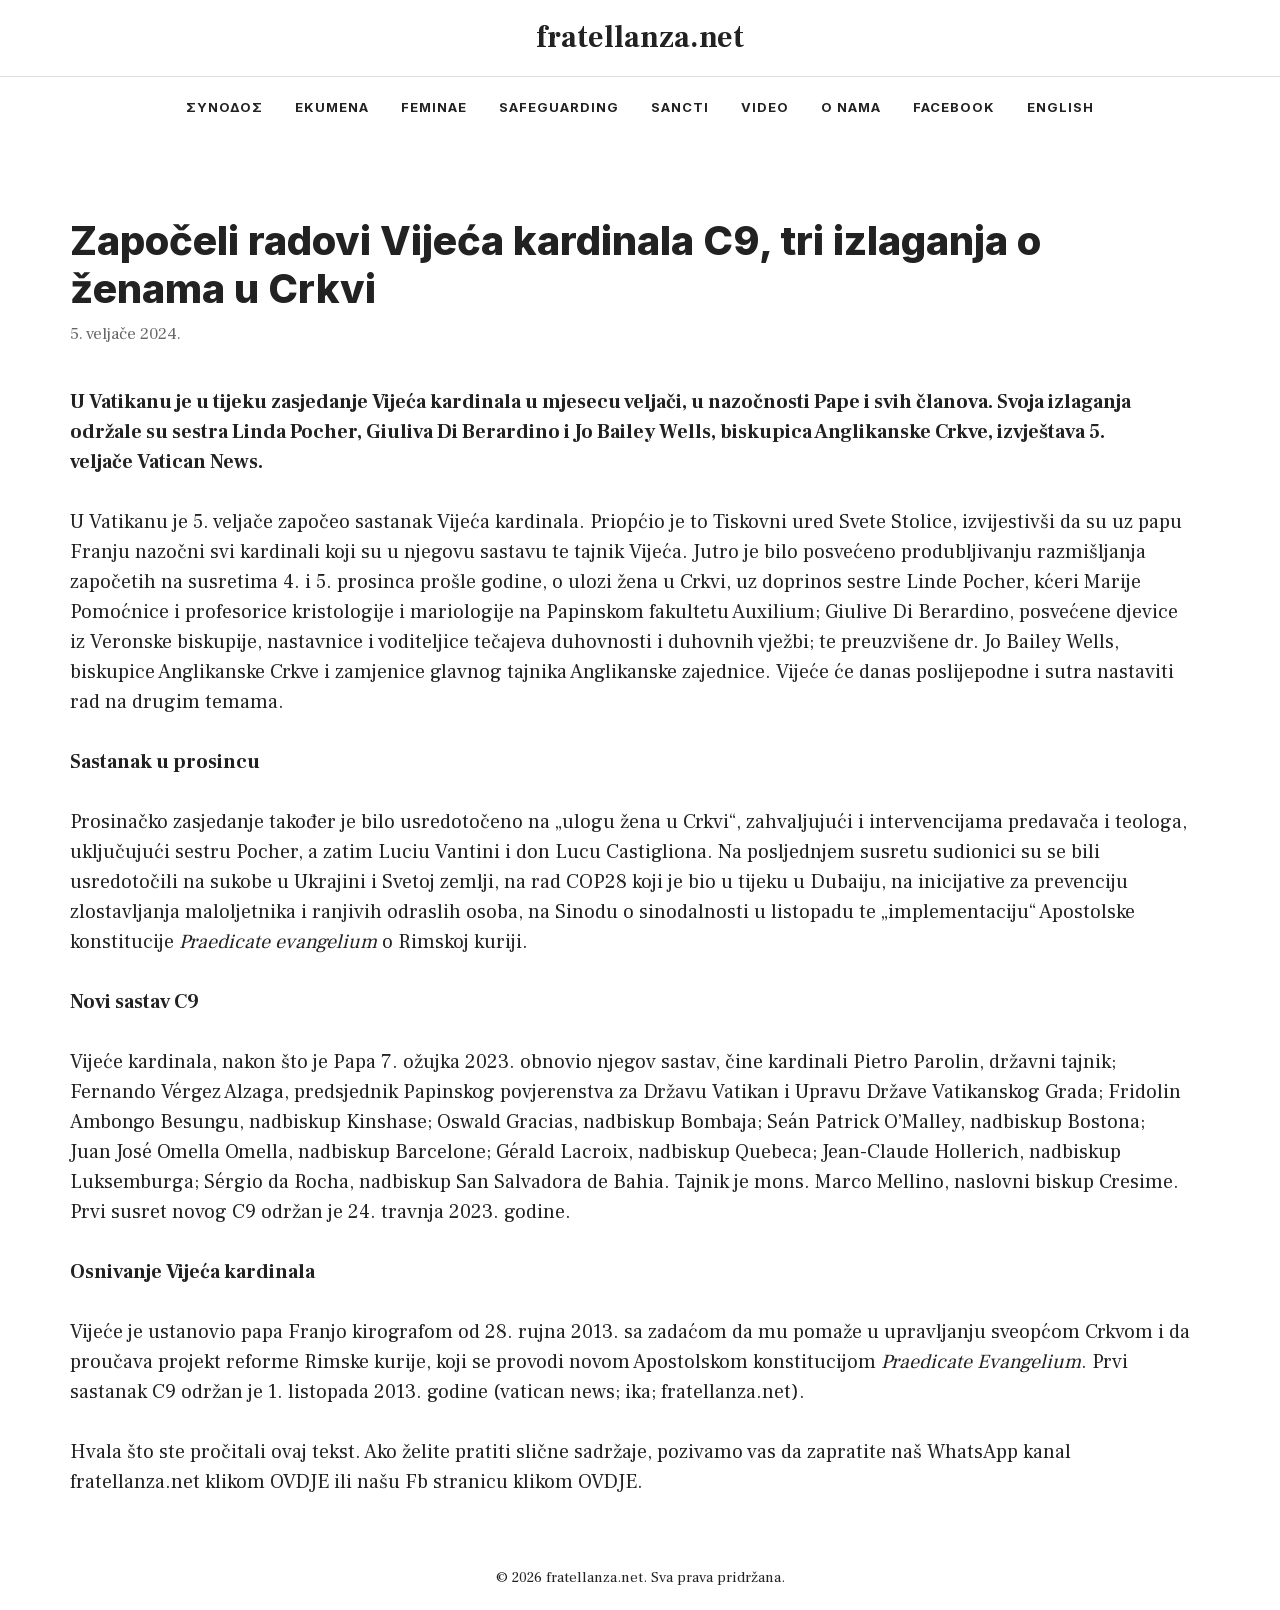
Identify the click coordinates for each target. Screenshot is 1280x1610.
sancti (680, 107)
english (1060, 107)
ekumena (332, 107)
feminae (434, 107)
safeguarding (559, 107)
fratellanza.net (640, 37)
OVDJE (299, 1482)
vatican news (557, 1392)
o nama (851, 107)
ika (638, 1392)
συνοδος (224, 107)
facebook (954, 107)
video (765, 107)
